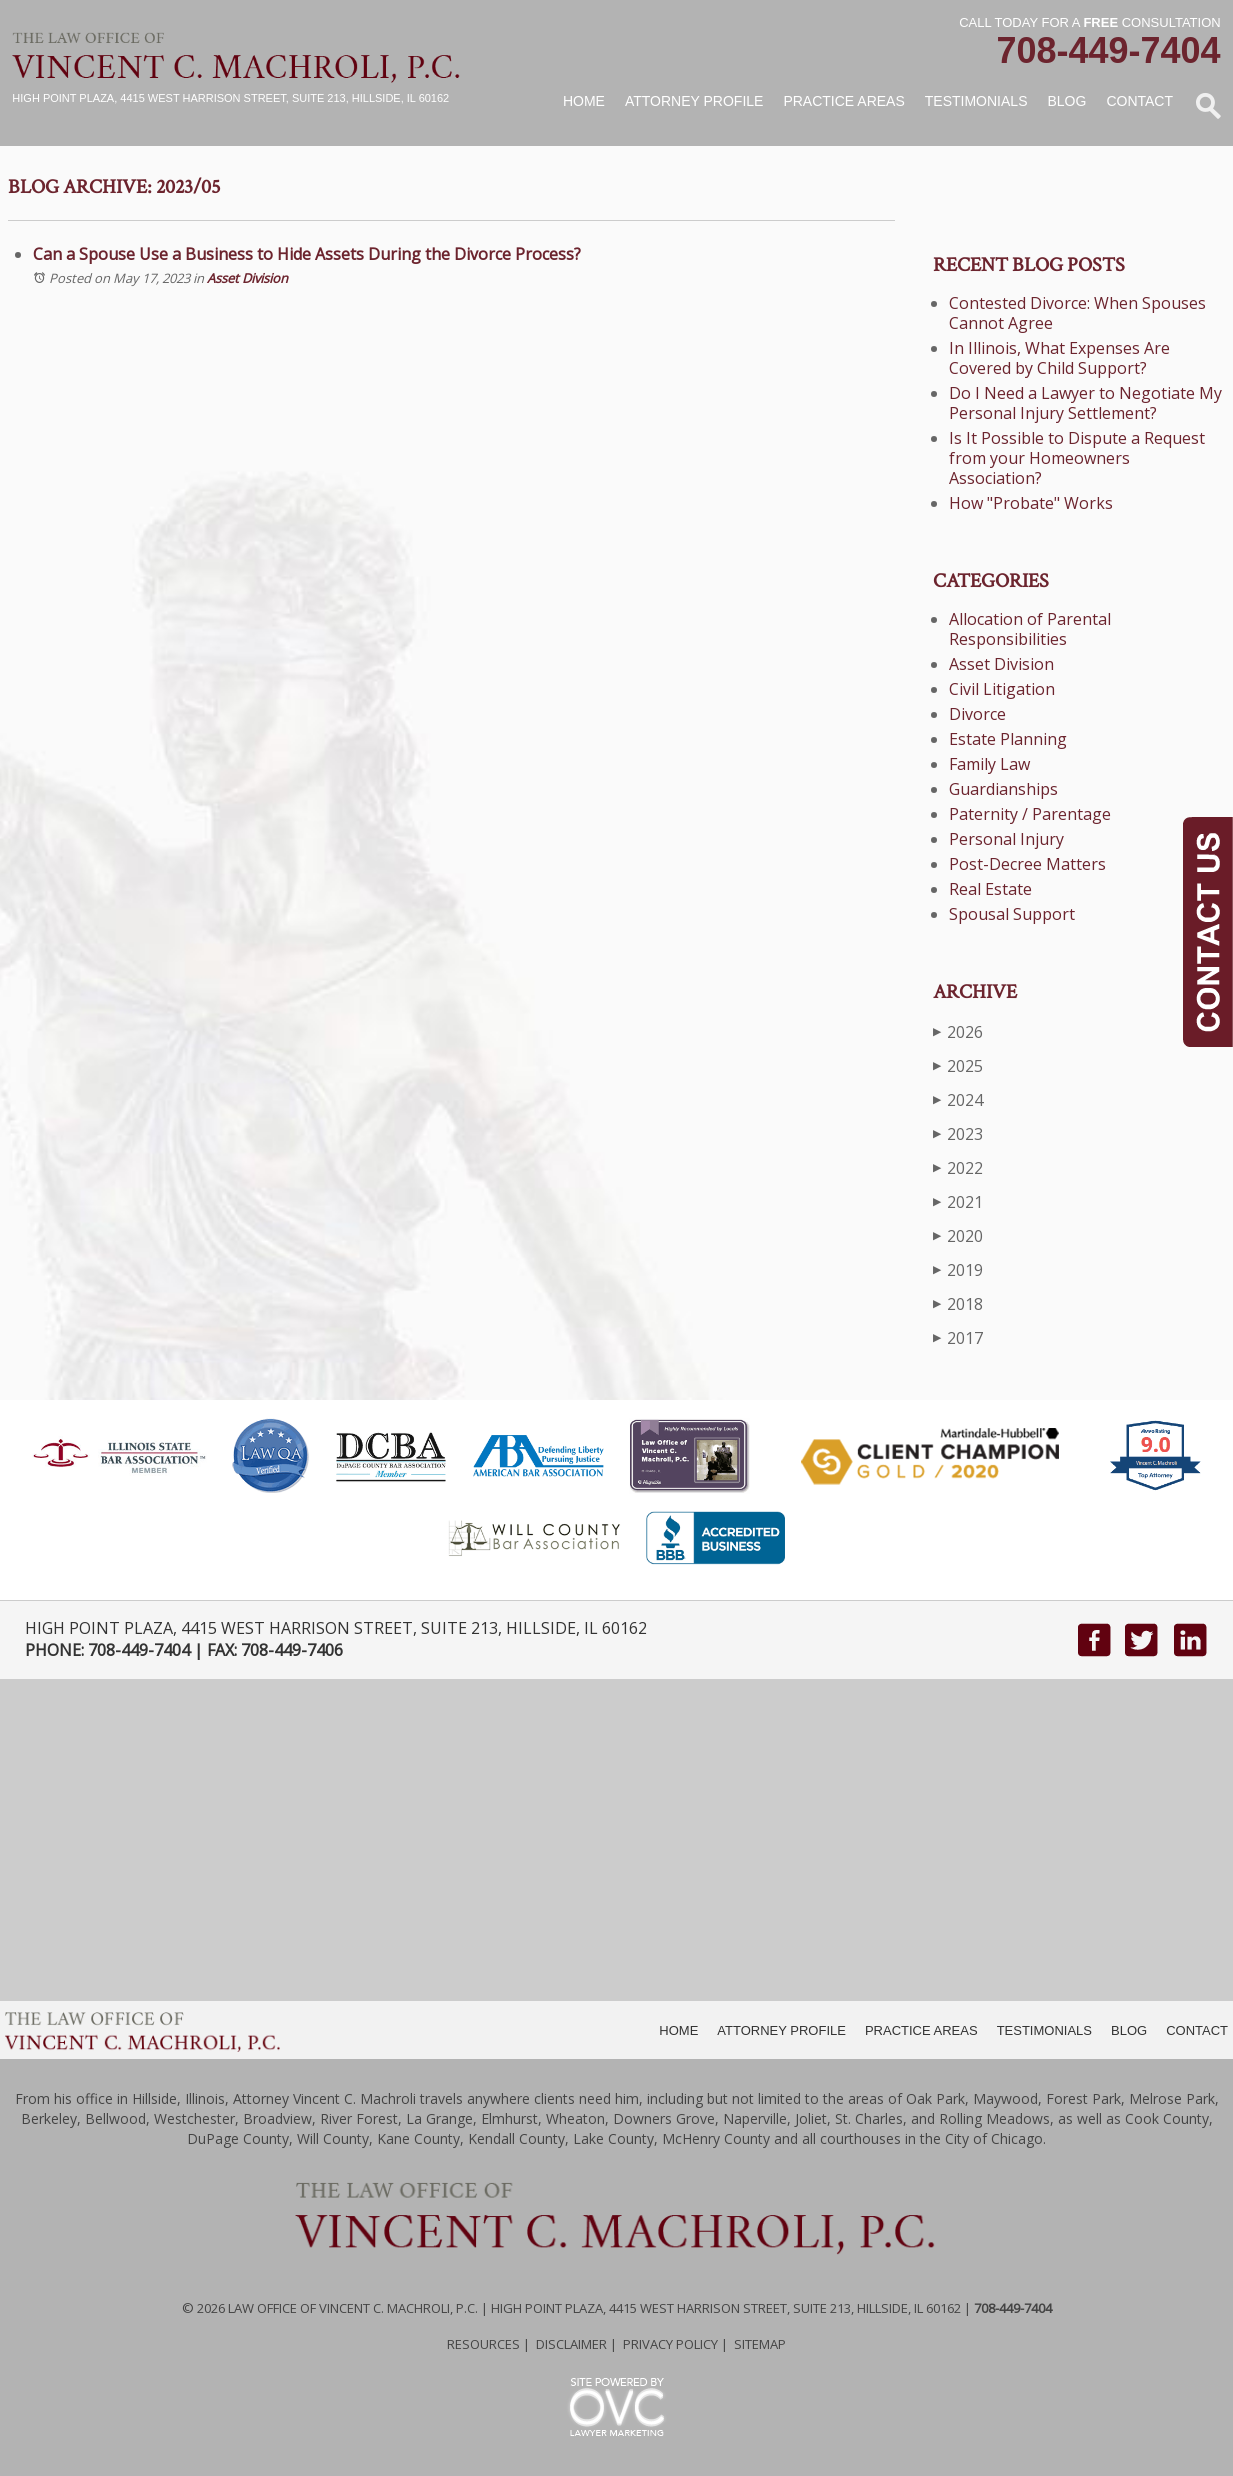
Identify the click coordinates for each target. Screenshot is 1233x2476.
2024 (958, 1099)
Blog (1066, 101)
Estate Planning (1008, 739)
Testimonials (976, 101)
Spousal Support (1012, 914)
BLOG (1129, 2030)
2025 (958, 1065)
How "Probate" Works (1031, 503)
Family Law (989, 764)
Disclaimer (571, 2344)
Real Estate (990, 889)
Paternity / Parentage (1030, 814)
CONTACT (1197, 2030)
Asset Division (247, 278)
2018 (958, 1303)
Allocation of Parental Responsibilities (1030, 629)
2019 (958, 1269)
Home (584, 101)
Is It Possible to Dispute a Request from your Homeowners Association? (1077, 458)
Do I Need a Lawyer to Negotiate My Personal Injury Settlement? (1085, 403)
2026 (958, 1031)
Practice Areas (843, 101)
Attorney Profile (694, 101)
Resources (483, 2344)
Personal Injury (1006, 839)
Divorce (977, 714)
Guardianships (1003, 789)
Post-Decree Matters (1027, 864)
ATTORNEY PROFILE (781, 2030)
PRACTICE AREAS (921, 2030)
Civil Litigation (1002, 689)
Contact (1139, 101)
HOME (678, 2030)
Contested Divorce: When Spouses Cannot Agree (1077, 313)
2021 (958, 1201)
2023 (958, 1133)
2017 (958, 1337)
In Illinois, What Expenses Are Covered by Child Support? (1059, 358)
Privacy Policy (670, 2344)
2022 (958, 1167)
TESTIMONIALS (1044, 2030)
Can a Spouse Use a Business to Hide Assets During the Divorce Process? (307, 254)
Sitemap (760, 2344)
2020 (958, 1235)
